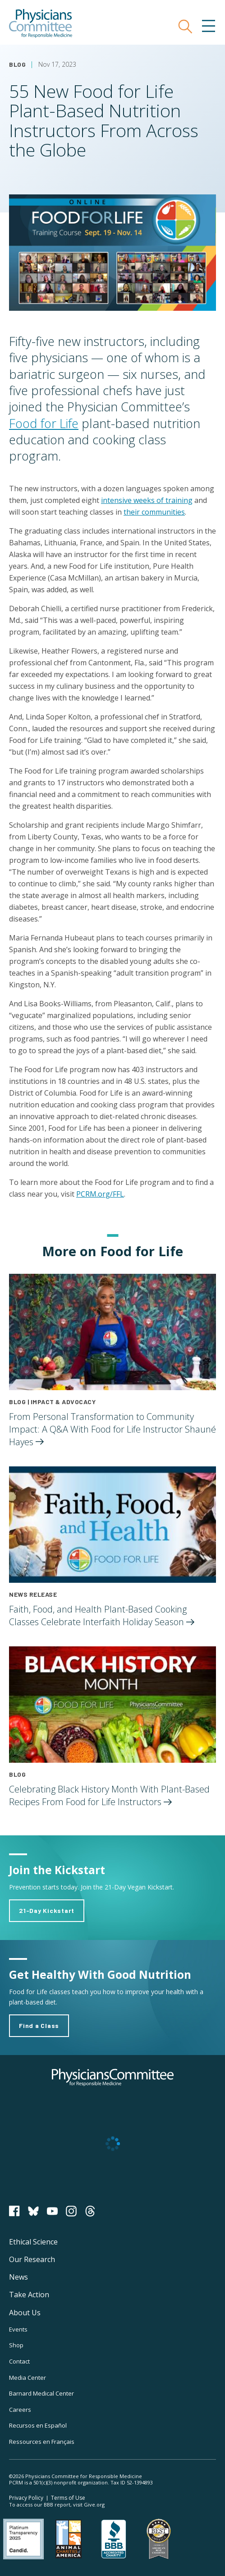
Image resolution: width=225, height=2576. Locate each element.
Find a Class (39, 2025)
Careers (20, 2409)
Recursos (38, 2425)
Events (18, 2329)
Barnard (41, 2393)
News (18, 2277)
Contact (19, 2361)
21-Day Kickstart (46, 1910)
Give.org (94, 2504)
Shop (16, 2345)
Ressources (41, 2442)
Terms (68, 2498)
